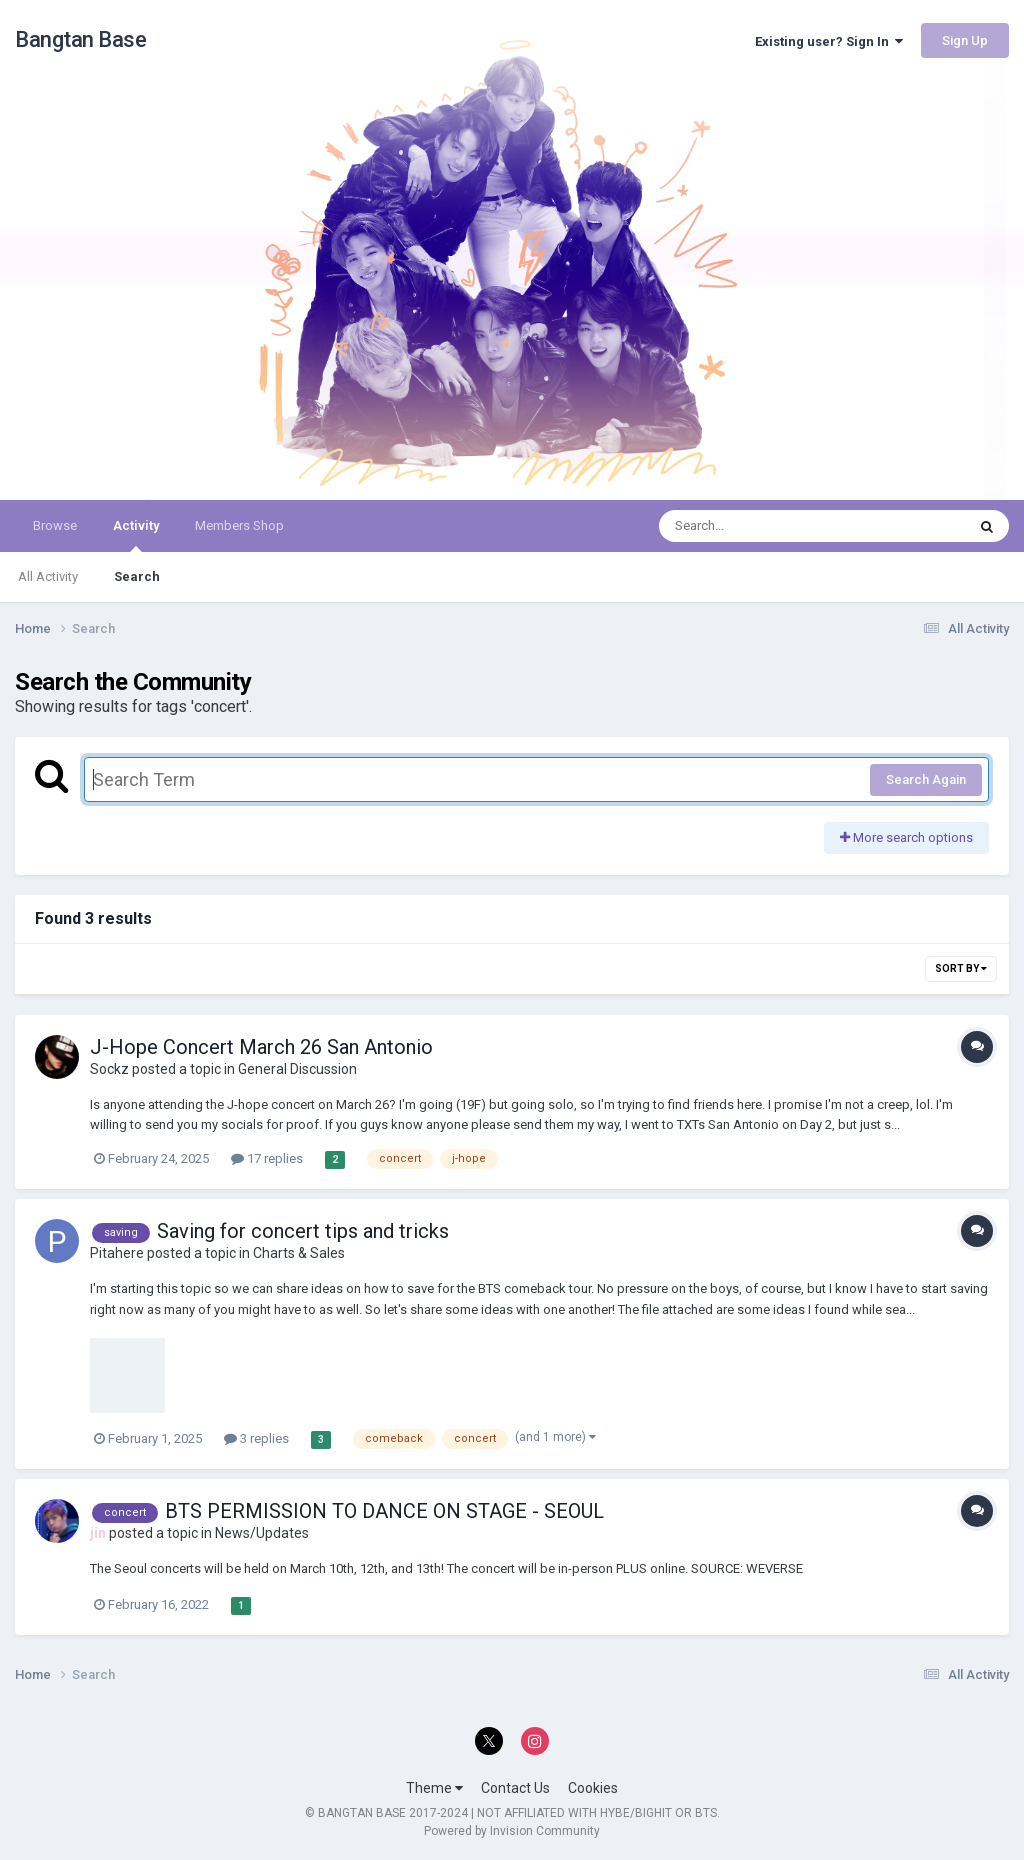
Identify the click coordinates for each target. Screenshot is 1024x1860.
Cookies (593, 1788)
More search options (906, 837)
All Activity (48, 576)
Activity (136, 535)
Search (137, 576)
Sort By (961, 968)
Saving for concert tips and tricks (303, 1231)
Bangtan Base (80, 39)
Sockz (109, 1069)
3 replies (256, 1438)
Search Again (926, 779)
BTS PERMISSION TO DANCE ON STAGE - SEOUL (384, 1511)
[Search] (760, 526)
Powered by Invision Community (512, 1831)
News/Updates (262, 1533)
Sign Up (965, 40)
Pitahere (117, 1253)
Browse (55, 525)
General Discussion (297, 1069)
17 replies (267, 1158)
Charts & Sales (299, 1253)
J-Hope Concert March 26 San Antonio (261, 1047)
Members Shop (239, 525)
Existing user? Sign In (829, 41)
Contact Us (515, 1788)
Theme (434, 1788)
